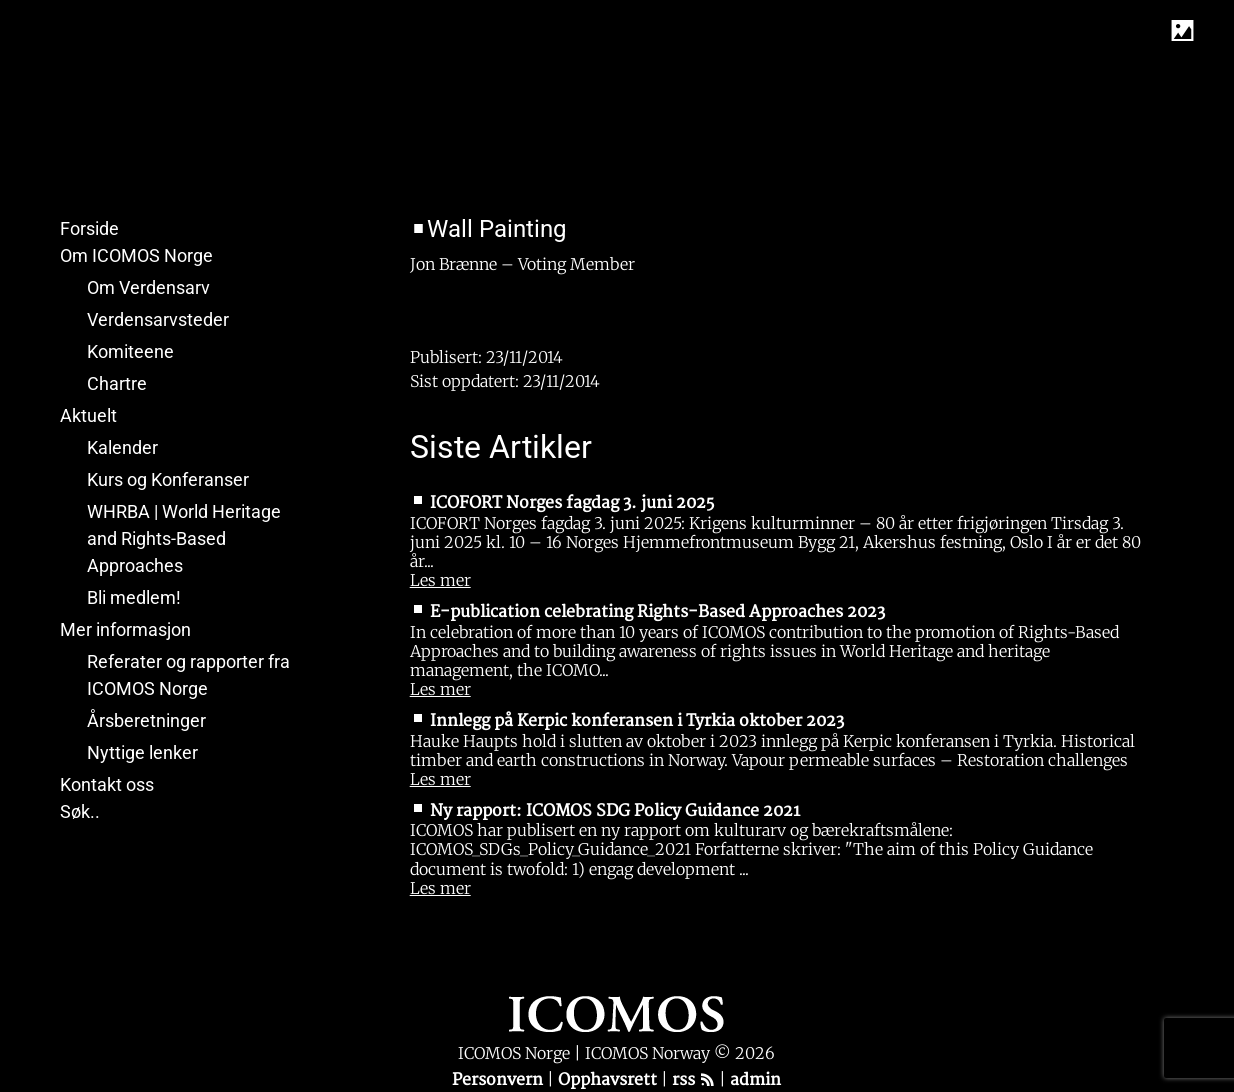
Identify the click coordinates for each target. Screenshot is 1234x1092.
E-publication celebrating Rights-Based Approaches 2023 (657, 612)
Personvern (499, 1080)
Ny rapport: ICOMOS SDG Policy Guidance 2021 (615, 811)
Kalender (122, 447)
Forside (89, 228)
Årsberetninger (146, 720)
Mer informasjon (125, 629)
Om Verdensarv (148, 287)
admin (755, 1080)
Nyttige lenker (142, 752)
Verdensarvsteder (158, 319)
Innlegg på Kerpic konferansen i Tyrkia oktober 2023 (637, 721)
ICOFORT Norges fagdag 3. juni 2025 (572, 503)
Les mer (440, 580)
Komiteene (130, 351)
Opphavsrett (609, 1080)
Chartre (117, 383)
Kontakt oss (107, 784)
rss (693, 1080)
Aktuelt (88, 415)
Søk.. (80, 811)
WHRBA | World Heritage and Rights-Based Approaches (184, 538)
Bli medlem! (134, 597)
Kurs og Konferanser (168, 479)
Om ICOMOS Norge (136, 255)
